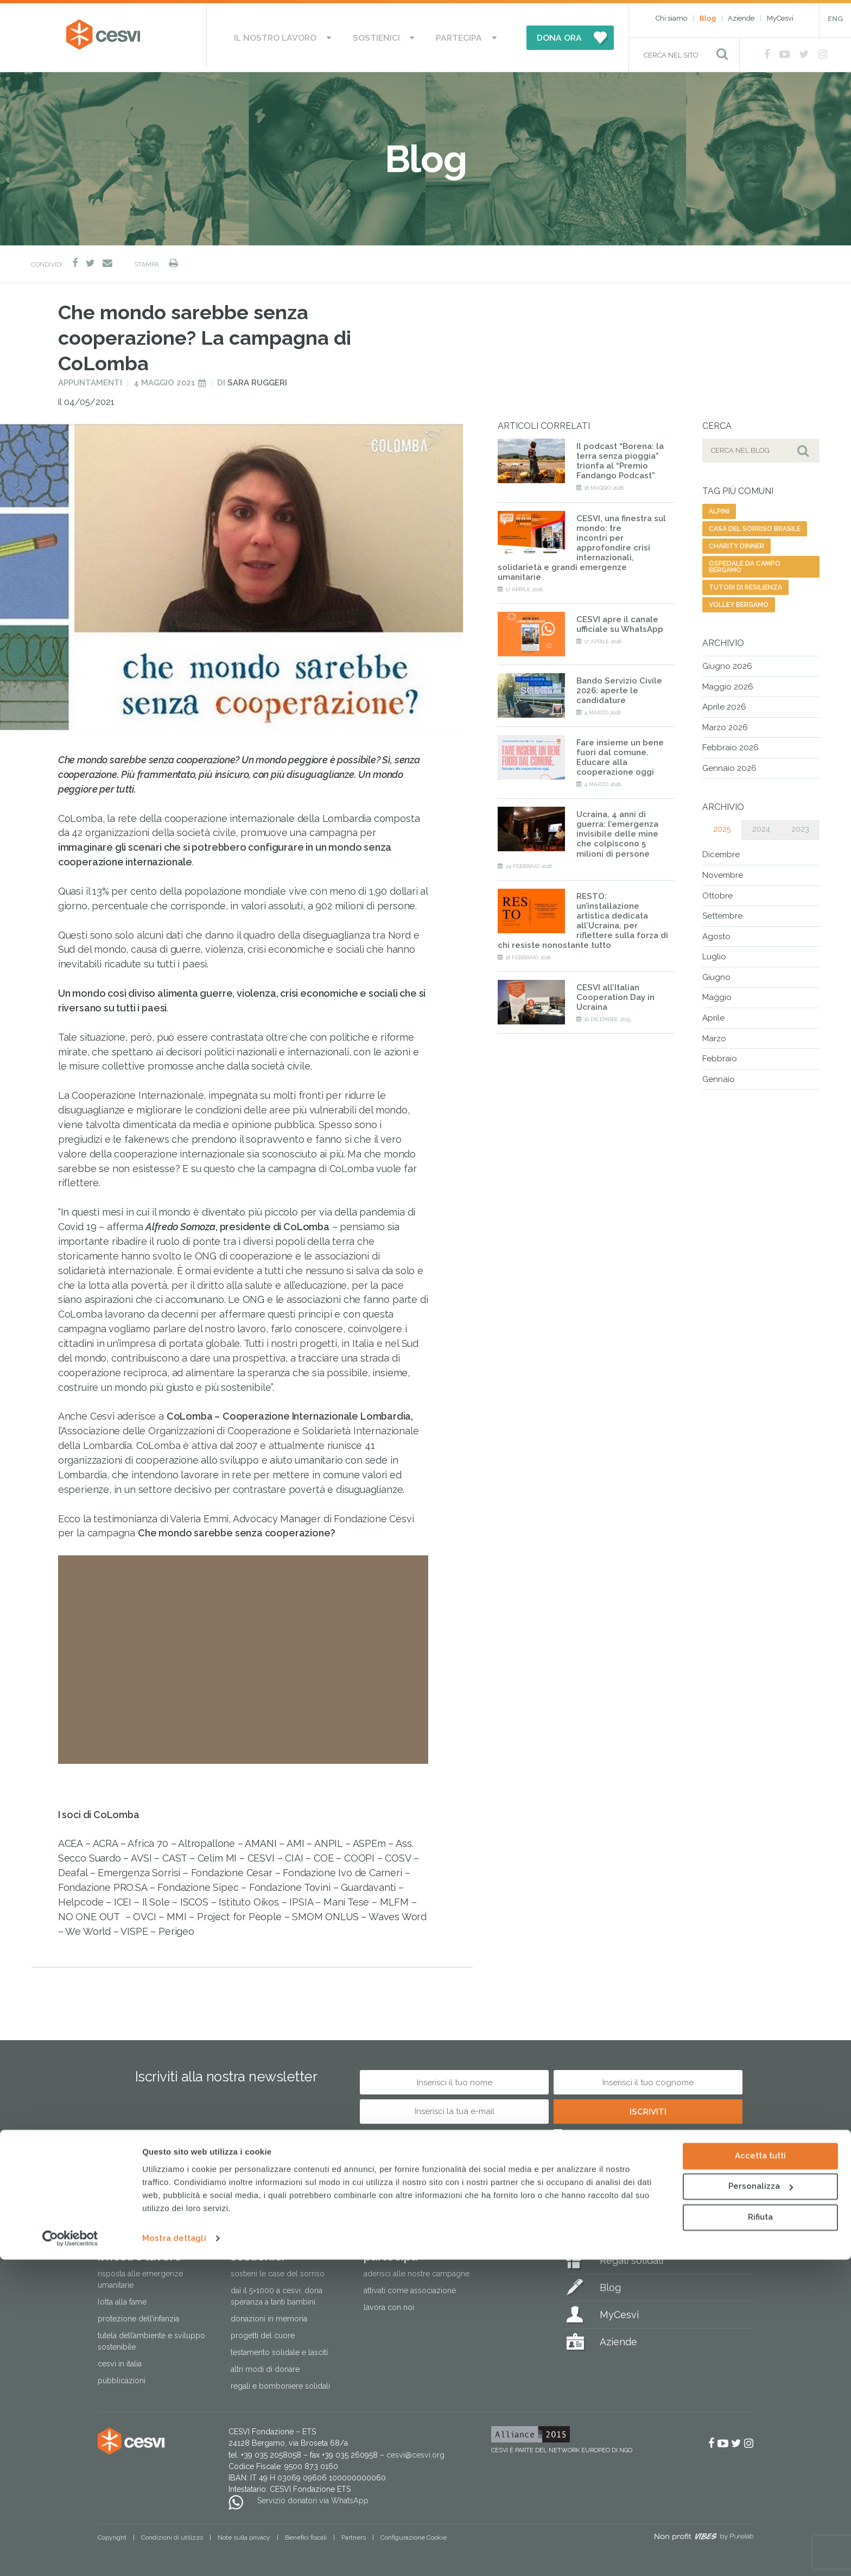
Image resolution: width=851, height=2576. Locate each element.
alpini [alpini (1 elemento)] (719, 507)
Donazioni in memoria (269, 2314)
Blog (708, 18)
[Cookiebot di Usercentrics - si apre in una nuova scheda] (70, 2555)
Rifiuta (760, 2534)
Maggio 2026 (727, 682)
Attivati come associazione (410, 2286)
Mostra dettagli (174, 2555)
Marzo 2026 (725, 723)
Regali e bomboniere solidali (280, 2381)
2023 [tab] (800, 825)
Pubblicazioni (121, 2376)
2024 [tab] (761, 825)
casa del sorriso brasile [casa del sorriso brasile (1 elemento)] (755, 524)
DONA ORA (535, 35)
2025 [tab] (722, 825)
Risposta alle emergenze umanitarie (140, 2275)
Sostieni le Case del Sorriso (278, 2269)
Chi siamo (671, 18)
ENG (835, 19)
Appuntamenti (90, 378)
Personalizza (760, 2503)
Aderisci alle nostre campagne (416, 2269)
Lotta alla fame (122, 2297)
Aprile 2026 (724, 702)
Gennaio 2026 (729, 764)
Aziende (741, 18)
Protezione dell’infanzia (138, 2314)
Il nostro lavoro (293, 35)
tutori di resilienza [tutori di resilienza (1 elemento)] (745, 583)
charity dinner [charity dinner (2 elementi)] (736, 542)
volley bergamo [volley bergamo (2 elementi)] (739, 600)
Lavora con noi (389, 2303)
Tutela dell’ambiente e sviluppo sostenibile (151, 2337)
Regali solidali (631, 2256)
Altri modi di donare (265, 2364)
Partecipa (444, 35)
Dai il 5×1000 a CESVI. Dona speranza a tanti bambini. (276, 2292)
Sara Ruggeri (257, 378)
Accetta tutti (760, 2472)
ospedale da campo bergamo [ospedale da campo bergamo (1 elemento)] (744, 562)
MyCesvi (780, 18)
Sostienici (378, 35)
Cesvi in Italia (120, 2359)
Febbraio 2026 (730, 743)
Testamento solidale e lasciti (279, 2348)
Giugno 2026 (727, 662)
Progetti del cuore (263, 2331)
